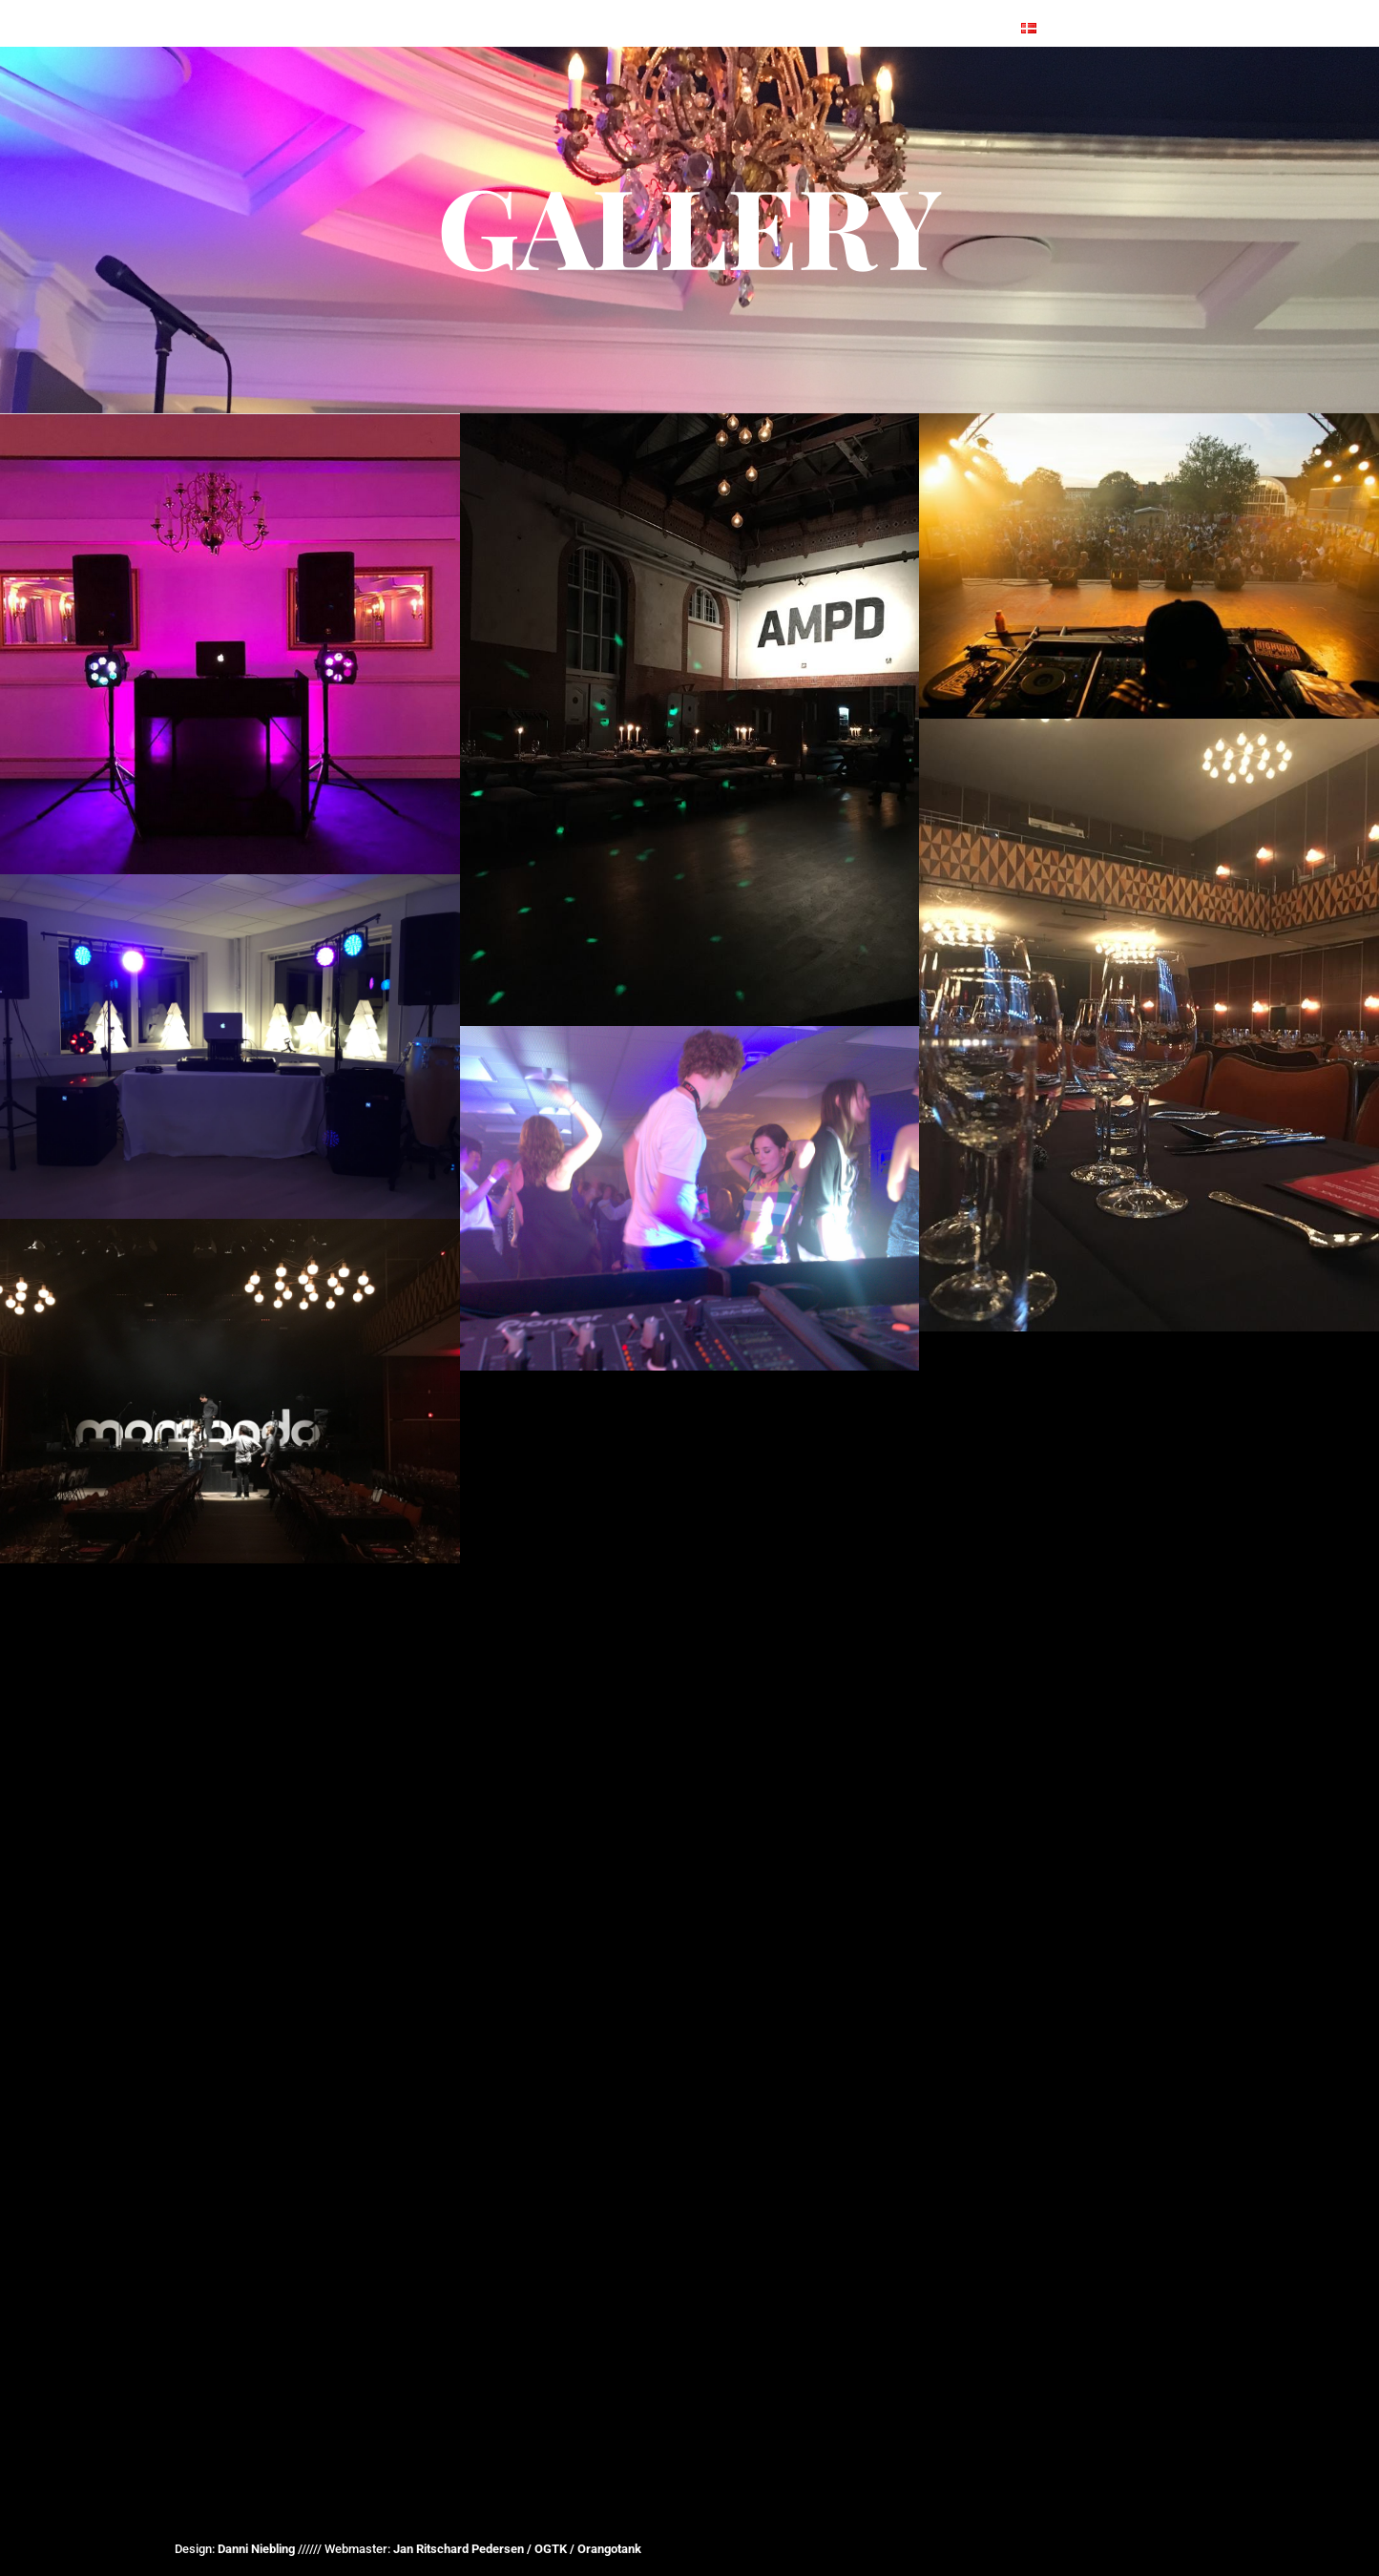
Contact (963, 7)
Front (365, 7)
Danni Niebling (256, 2549)
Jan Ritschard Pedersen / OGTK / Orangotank (517, 2549)
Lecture (876, 7)
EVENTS (439, 7)
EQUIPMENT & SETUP (674, 7)
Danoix (795, 7)
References (535, 7)
